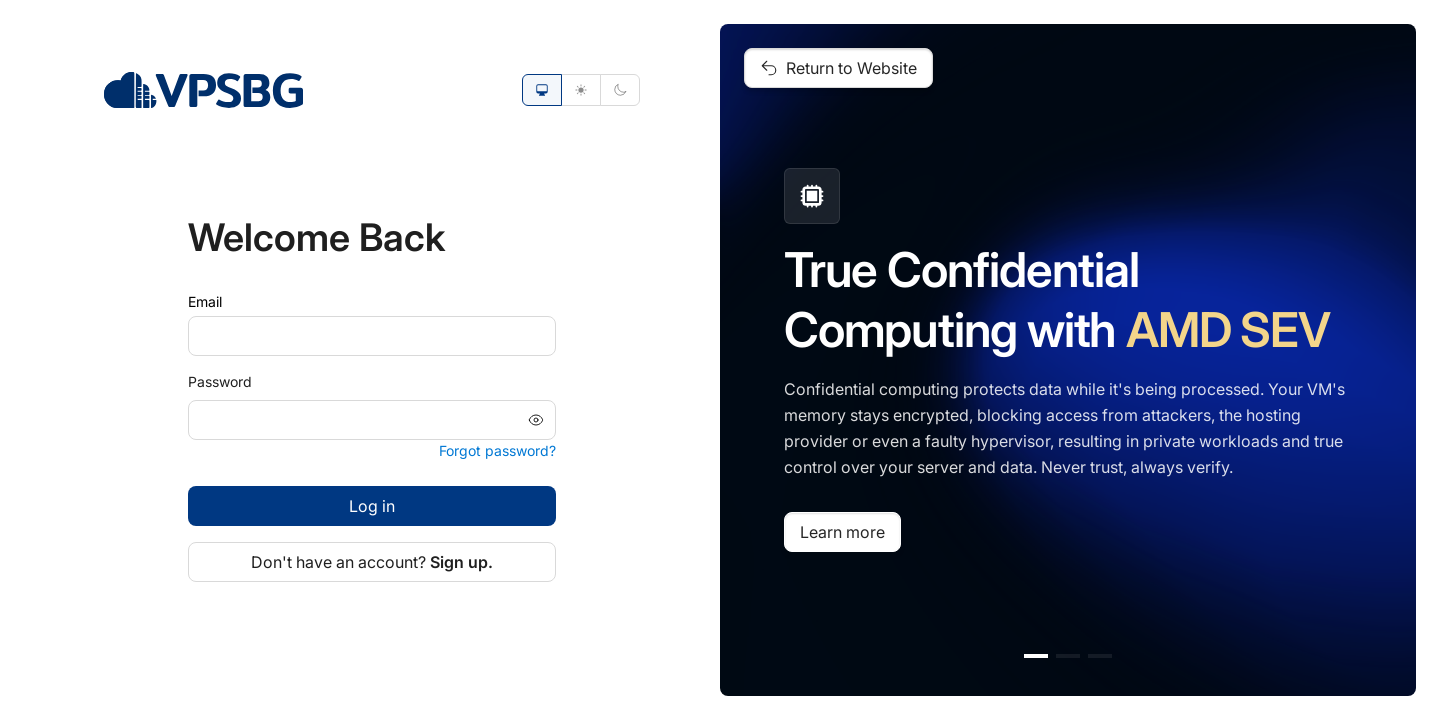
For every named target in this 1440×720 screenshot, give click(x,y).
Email (205, 301)
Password (220, 381)
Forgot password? (497, 450)
